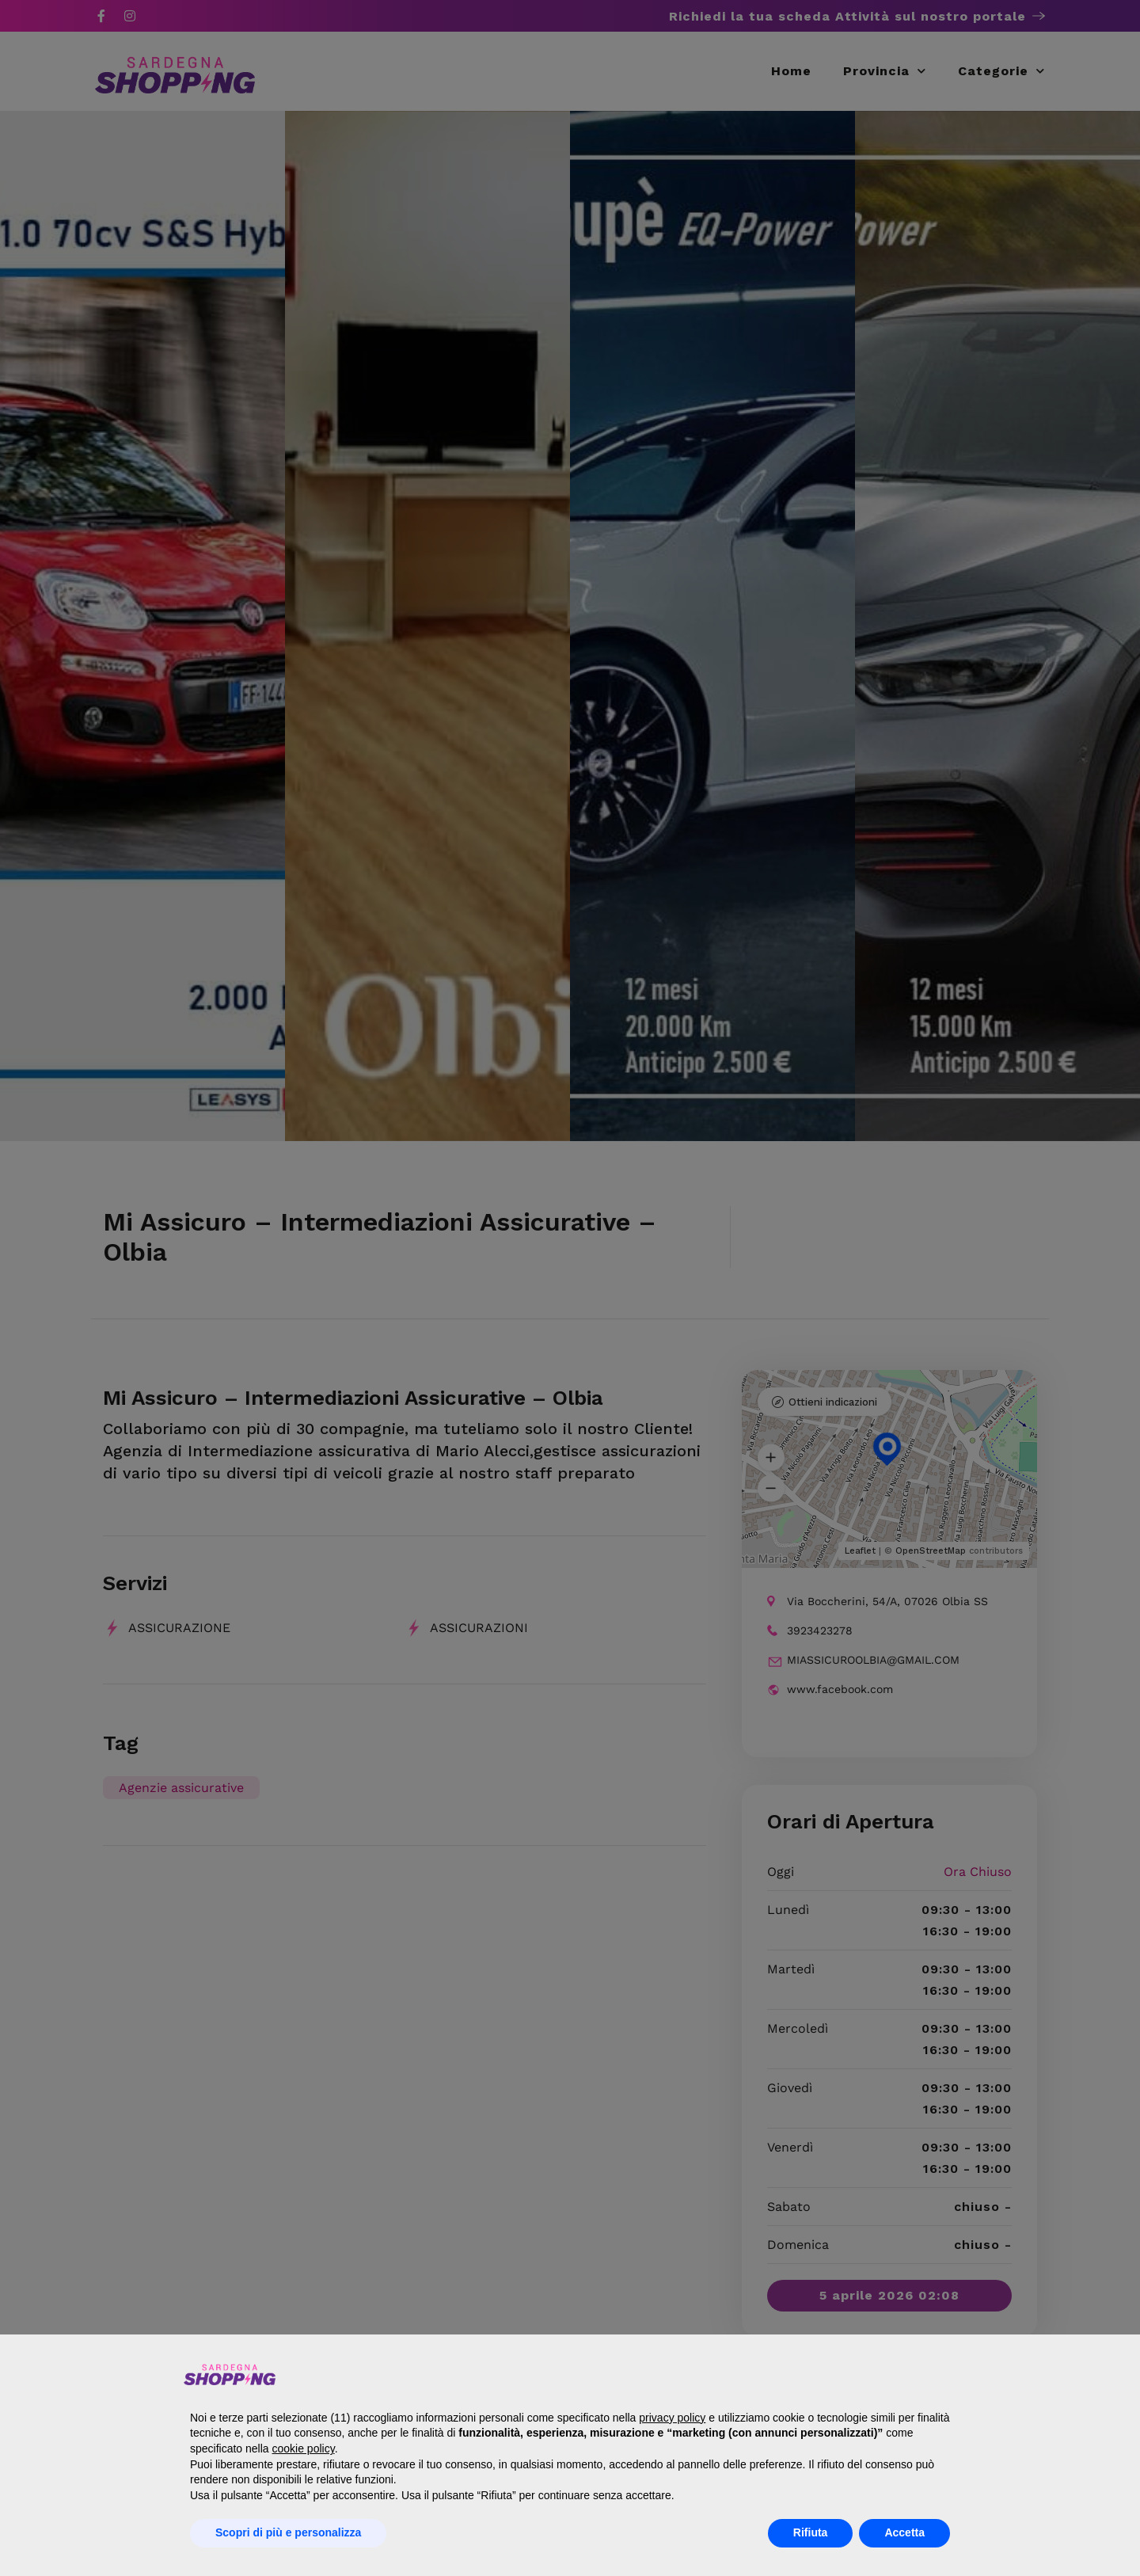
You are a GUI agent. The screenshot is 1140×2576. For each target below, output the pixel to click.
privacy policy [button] (672, 2417)
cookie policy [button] (303, 2448)
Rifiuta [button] (810, 2532)
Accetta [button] (904, 2532)
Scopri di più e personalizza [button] (288, 2532)
